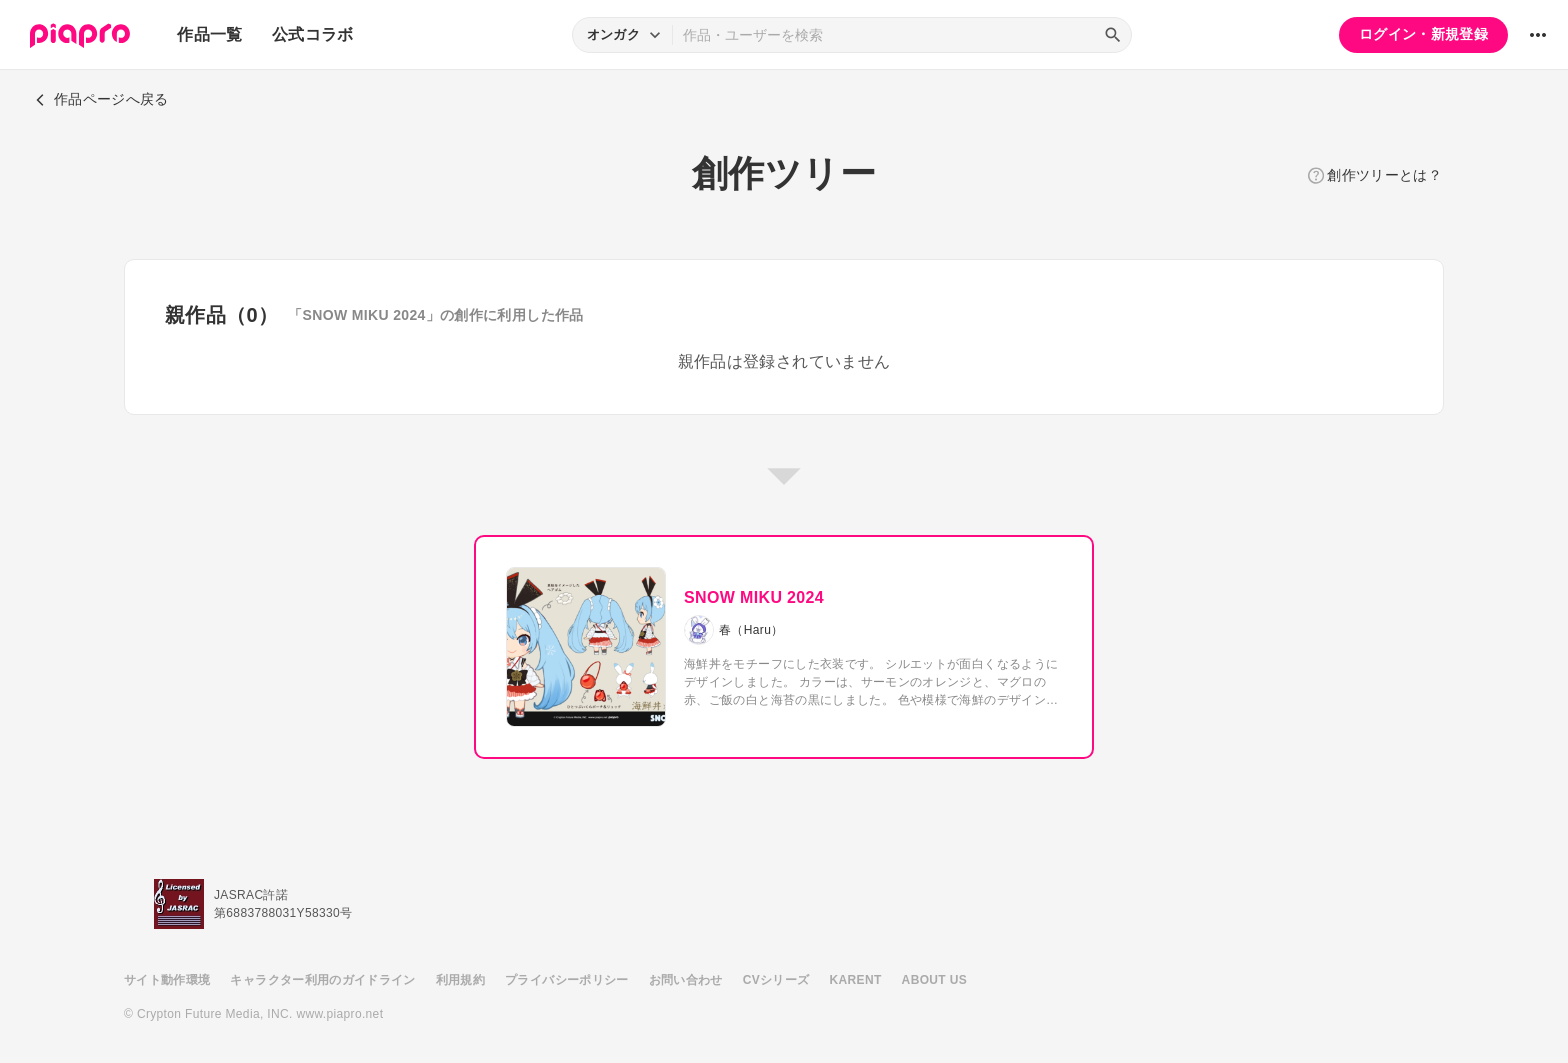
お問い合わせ (686, 980)
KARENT (856, 980)
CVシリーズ (776, 980)
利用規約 (460, 980)
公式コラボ (313, 34)
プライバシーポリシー (567, 980)
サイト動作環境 (167, 980)
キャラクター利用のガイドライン (322, 980)
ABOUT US (934, 980)
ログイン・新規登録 (1423, 34)
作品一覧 (209, 34)
